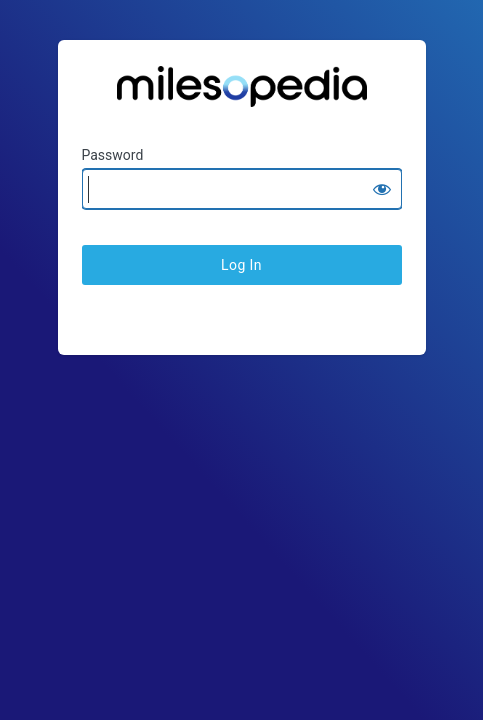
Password (113, 155)
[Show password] (382, 189)
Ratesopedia (242, 93)
